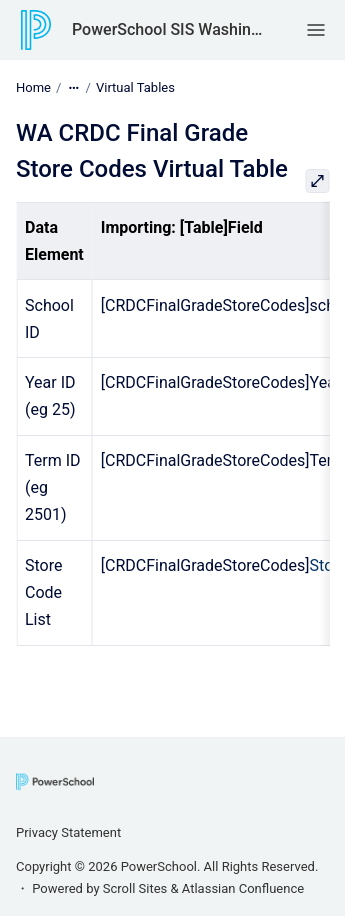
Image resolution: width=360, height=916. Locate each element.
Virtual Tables (135, 87)
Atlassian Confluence (243, 888)
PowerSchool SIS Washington (170, 29)
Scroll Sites (135, 888)
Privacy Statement (68, 832)
